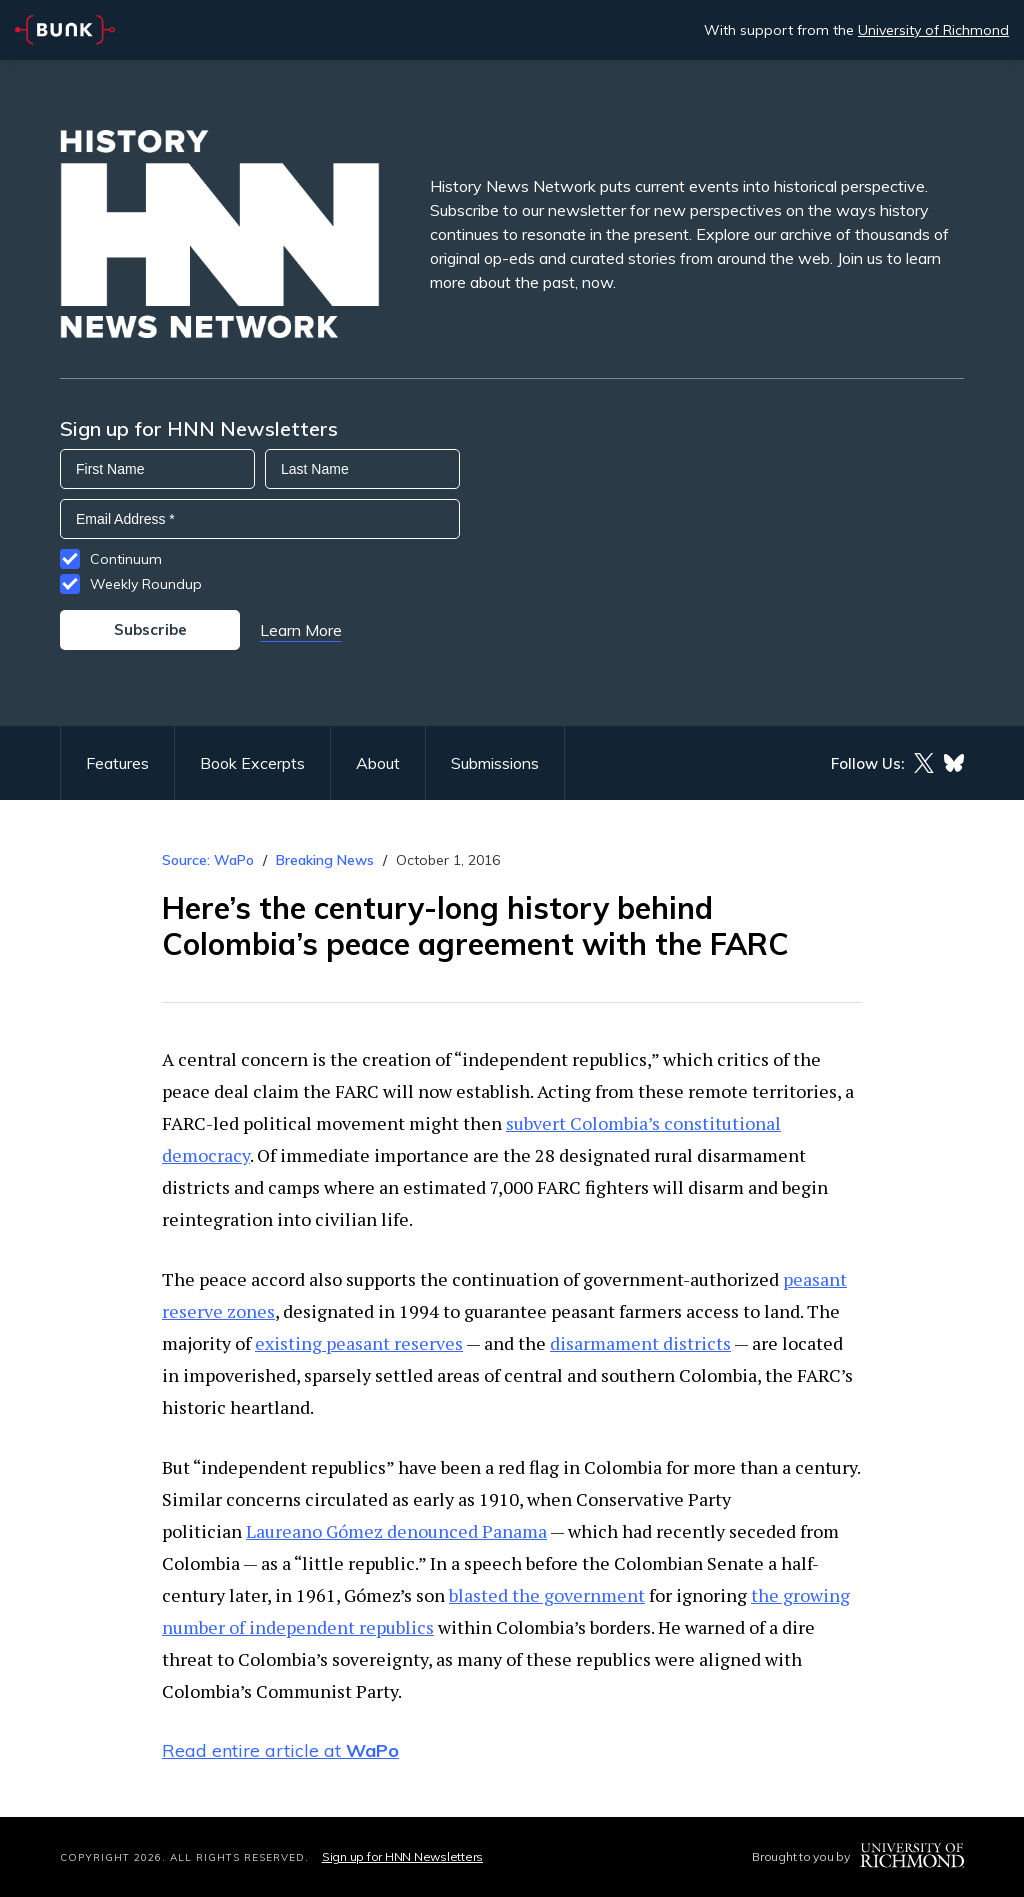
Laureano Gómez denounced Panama (396, 1531)
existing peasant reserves (359, 1343)
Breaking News (325, 860)
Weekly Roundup (146, 584)
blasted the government (547, 1595)
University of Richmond (933, 30)
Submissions (495, 763)
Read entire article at (280, 1750)
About (378, 763)
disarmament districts (640, 1343)
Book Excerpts (252, 763)
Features (117, 763)
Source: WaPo (208, 860)
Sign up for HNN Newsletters (402, 1856)
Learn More (301, 630)
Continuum (126, 559)
